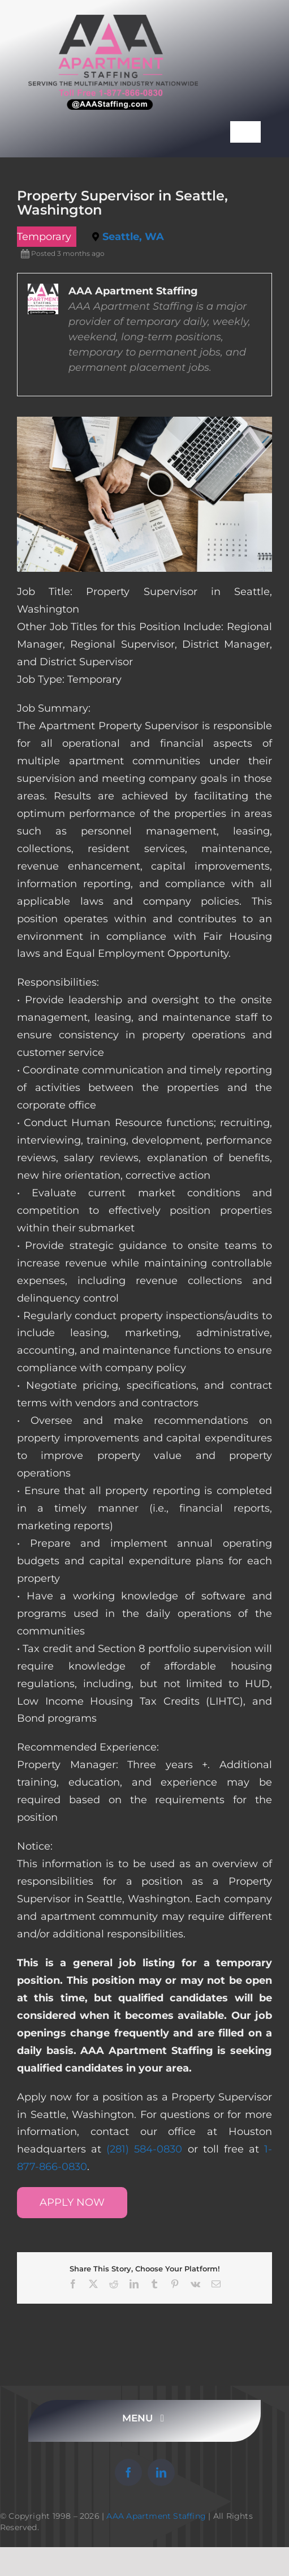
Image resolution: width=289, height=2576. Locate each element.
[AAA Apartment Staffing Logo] (113, 20)
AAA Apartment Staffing (156, 2516)
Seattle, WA (133, 236)
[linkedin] (161, 2472)
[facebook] (128, 2472)
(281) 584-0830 (144, 2149)
